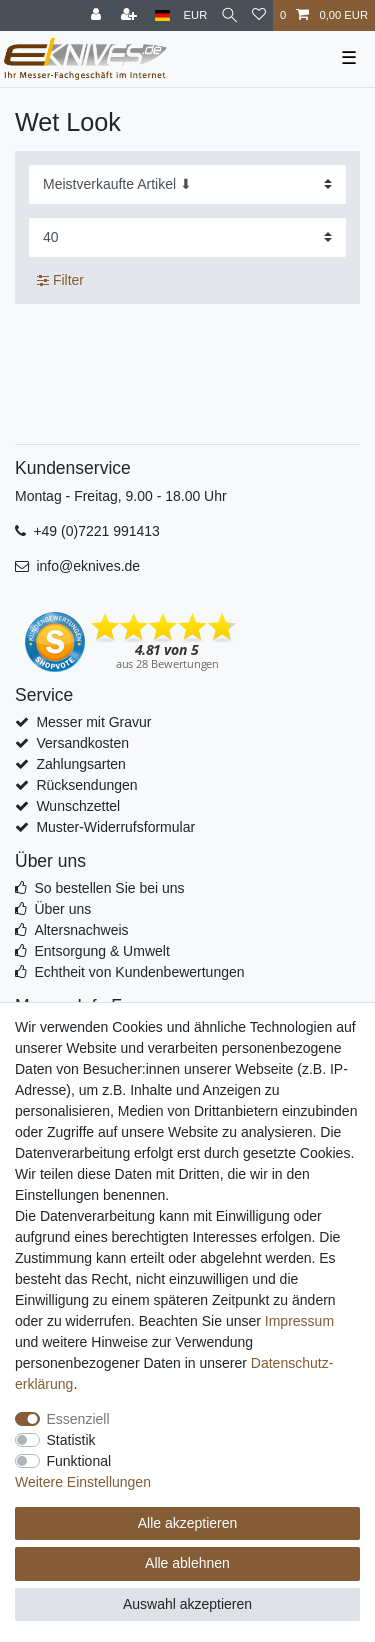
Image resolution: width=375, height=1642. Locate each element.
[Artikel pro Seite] (187, 237)
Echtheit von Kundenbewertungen (139, 972)
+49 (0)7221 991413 (96, 531)
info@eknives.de (88, 566)
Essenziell (78, 1419)
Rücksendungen (86, 785)
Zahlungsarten (81, 764)
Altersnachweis (81, 930)
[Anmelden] (98, 15)
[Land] (162, 15)
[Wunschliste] (259, 15)
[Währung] (196, 15)
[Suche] (229, 15)
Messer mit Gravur (93, 722)
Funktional (79, 1461)
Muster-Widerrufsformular (115, 827)
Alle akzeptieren (188, 1523)
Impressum (299, 1321)
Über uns (62, 909)
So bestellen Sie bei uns (109, 888)
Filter (60, 280)
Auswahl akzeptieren (187, 1604)
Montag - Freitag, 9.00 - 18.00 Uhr (121, 496)
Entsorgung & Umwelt (101, 951)
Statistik (71, 1440)
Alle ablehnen (187, 1563)
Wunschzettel (78, 806)
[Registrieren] (131, 15)
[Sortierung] (187, 184)
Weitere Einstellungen (83, 1482)
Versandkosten (82, 743)
